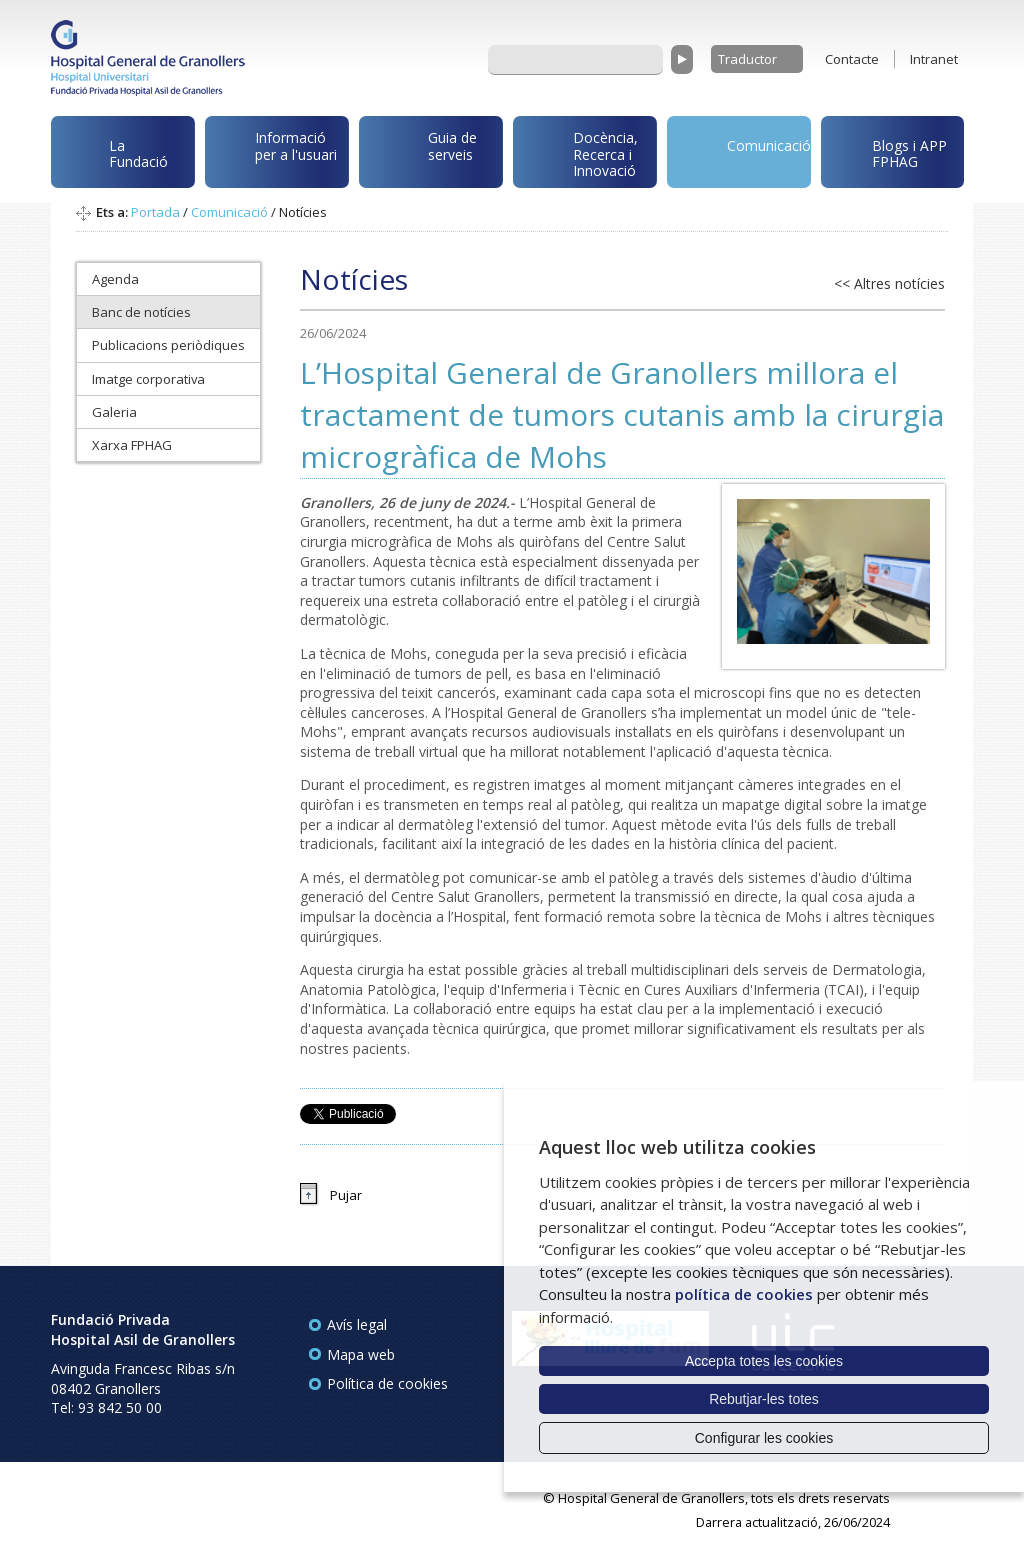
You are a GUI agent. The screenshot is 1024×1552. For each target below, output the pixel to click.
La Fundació (113, 156)
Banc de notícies (141, 312)
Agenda (115, 279)
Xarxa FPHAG (132, 445)
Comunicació (742, 149)
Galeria (114, 412)
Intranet (934, 59)
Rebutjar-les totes (764, 1399)
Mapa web (361, 1354)
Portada (155, 212)
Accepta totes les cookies (764, 1361)
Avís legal (357, 1324)
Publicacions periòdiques (168, 345)
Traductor (747, 59)
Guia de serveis (421, 157)
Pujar (346, 1195)
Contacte (852, 59)
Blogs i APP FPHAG (888, 148)
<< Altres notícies (889, 283)
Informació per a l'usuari (274, 151)
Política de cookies (387, 1383)
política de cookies (744, 1294)
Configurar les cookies (764, 1438)
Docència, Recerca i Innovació (579, 154)
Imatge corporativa (148, 379)
